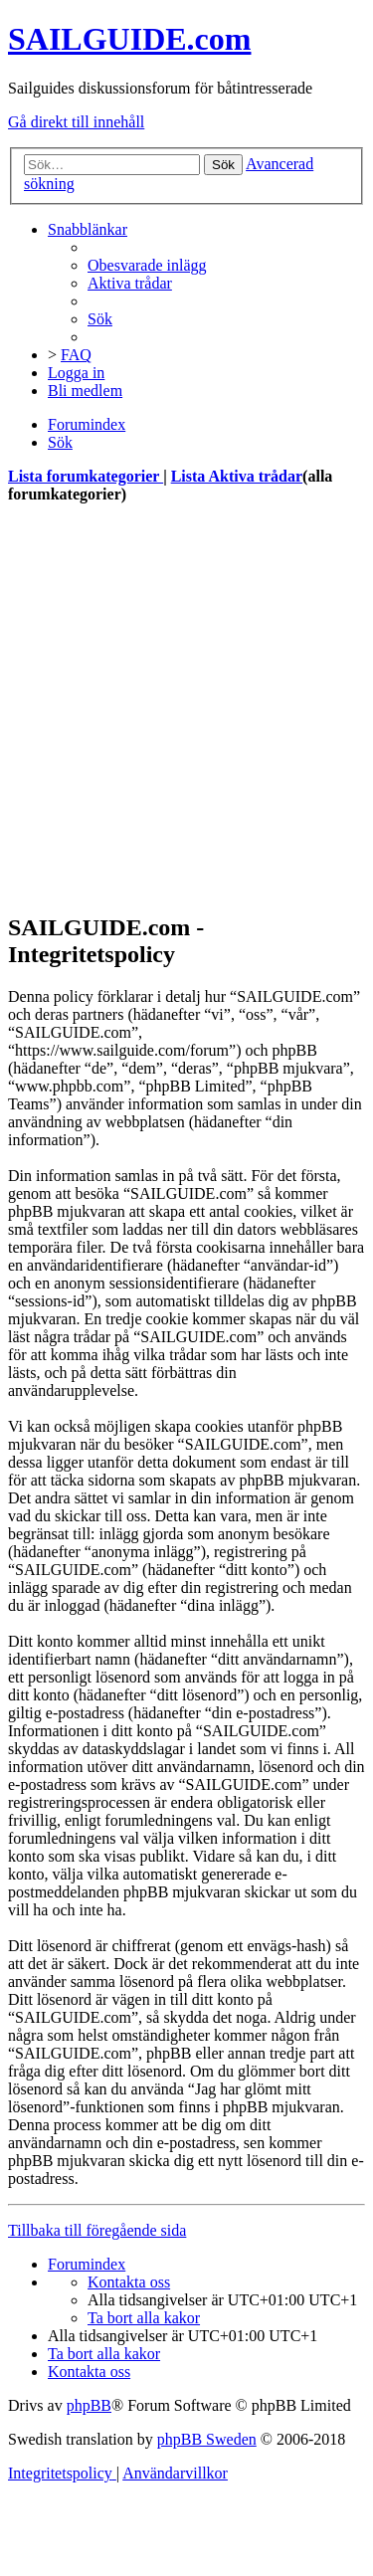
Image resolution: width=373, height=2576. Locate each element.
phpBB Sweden (207, 2439)
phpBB (89, 2405)
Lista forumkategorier (85, 476)
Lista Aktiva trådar (236, 476)
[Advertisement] (186, 707)
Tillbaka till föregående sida (97, 2230)
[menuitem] (147, 265)
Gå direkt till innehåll (76, 121)
